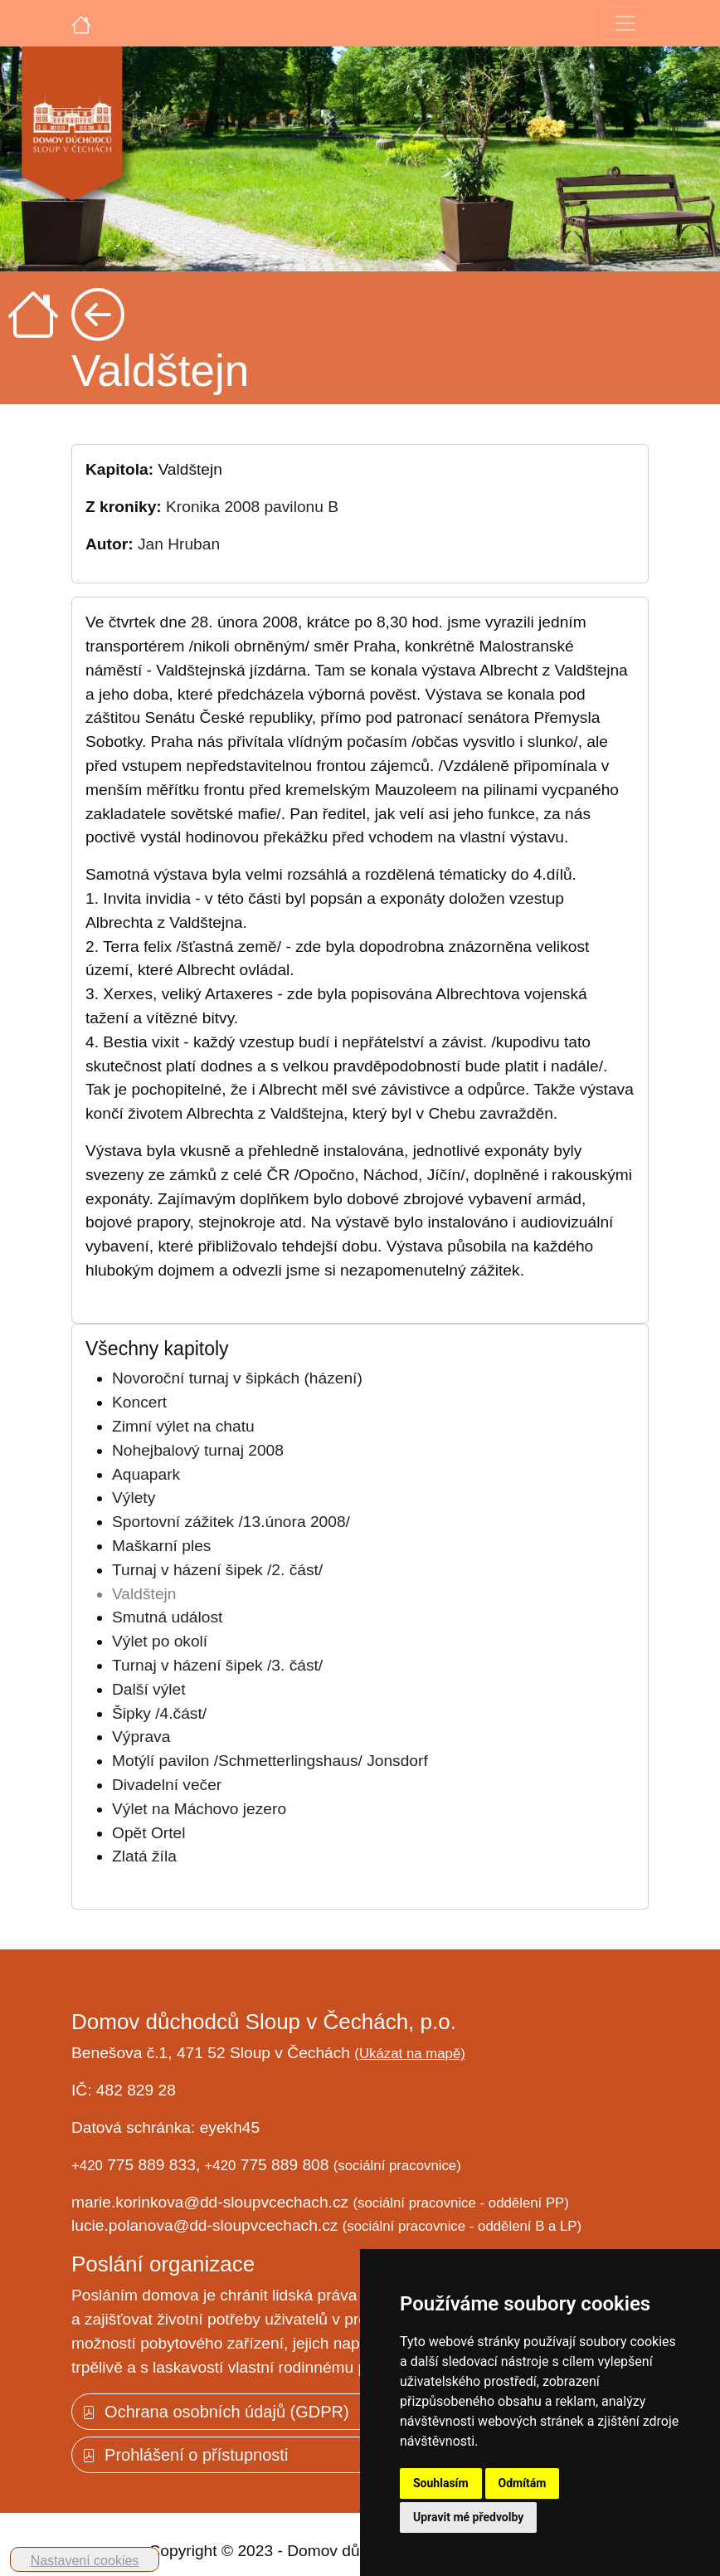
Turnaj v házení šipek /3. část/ (217, 1665)
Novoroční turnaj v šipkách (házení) (237, 1378)
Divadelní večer (166, 1784)
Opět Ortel (149, 1833)
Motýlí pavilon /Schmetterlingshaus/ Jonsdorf (270, 1760)
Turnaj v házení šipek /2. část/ (217, 1569)
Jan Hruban (179, 544)
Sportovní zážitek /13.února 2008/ (231, 1521)
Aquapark (146, 1474)
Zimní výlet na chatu (183, 1426)
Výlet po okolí (159, 1641)
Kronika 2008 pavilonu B (252, 506)
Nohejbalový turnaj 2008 (198, 1450)
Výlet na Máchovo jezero (199, 1808)
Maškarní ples (161, 1545)
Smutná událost (167, 1617)
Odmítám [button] (523, 2483)
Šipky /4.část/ (159, 1713)
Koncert (139, 1402)
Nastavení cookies (85, 2561)
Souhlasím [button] (441, 2483)
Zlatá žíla (144, 1856)
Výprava (141, 1736)
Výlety (133, 1497)
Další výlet (149, 1689)
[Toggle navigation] (625, 23)
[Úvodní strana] (81, 23)
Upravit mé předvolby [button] (468, 2517)
